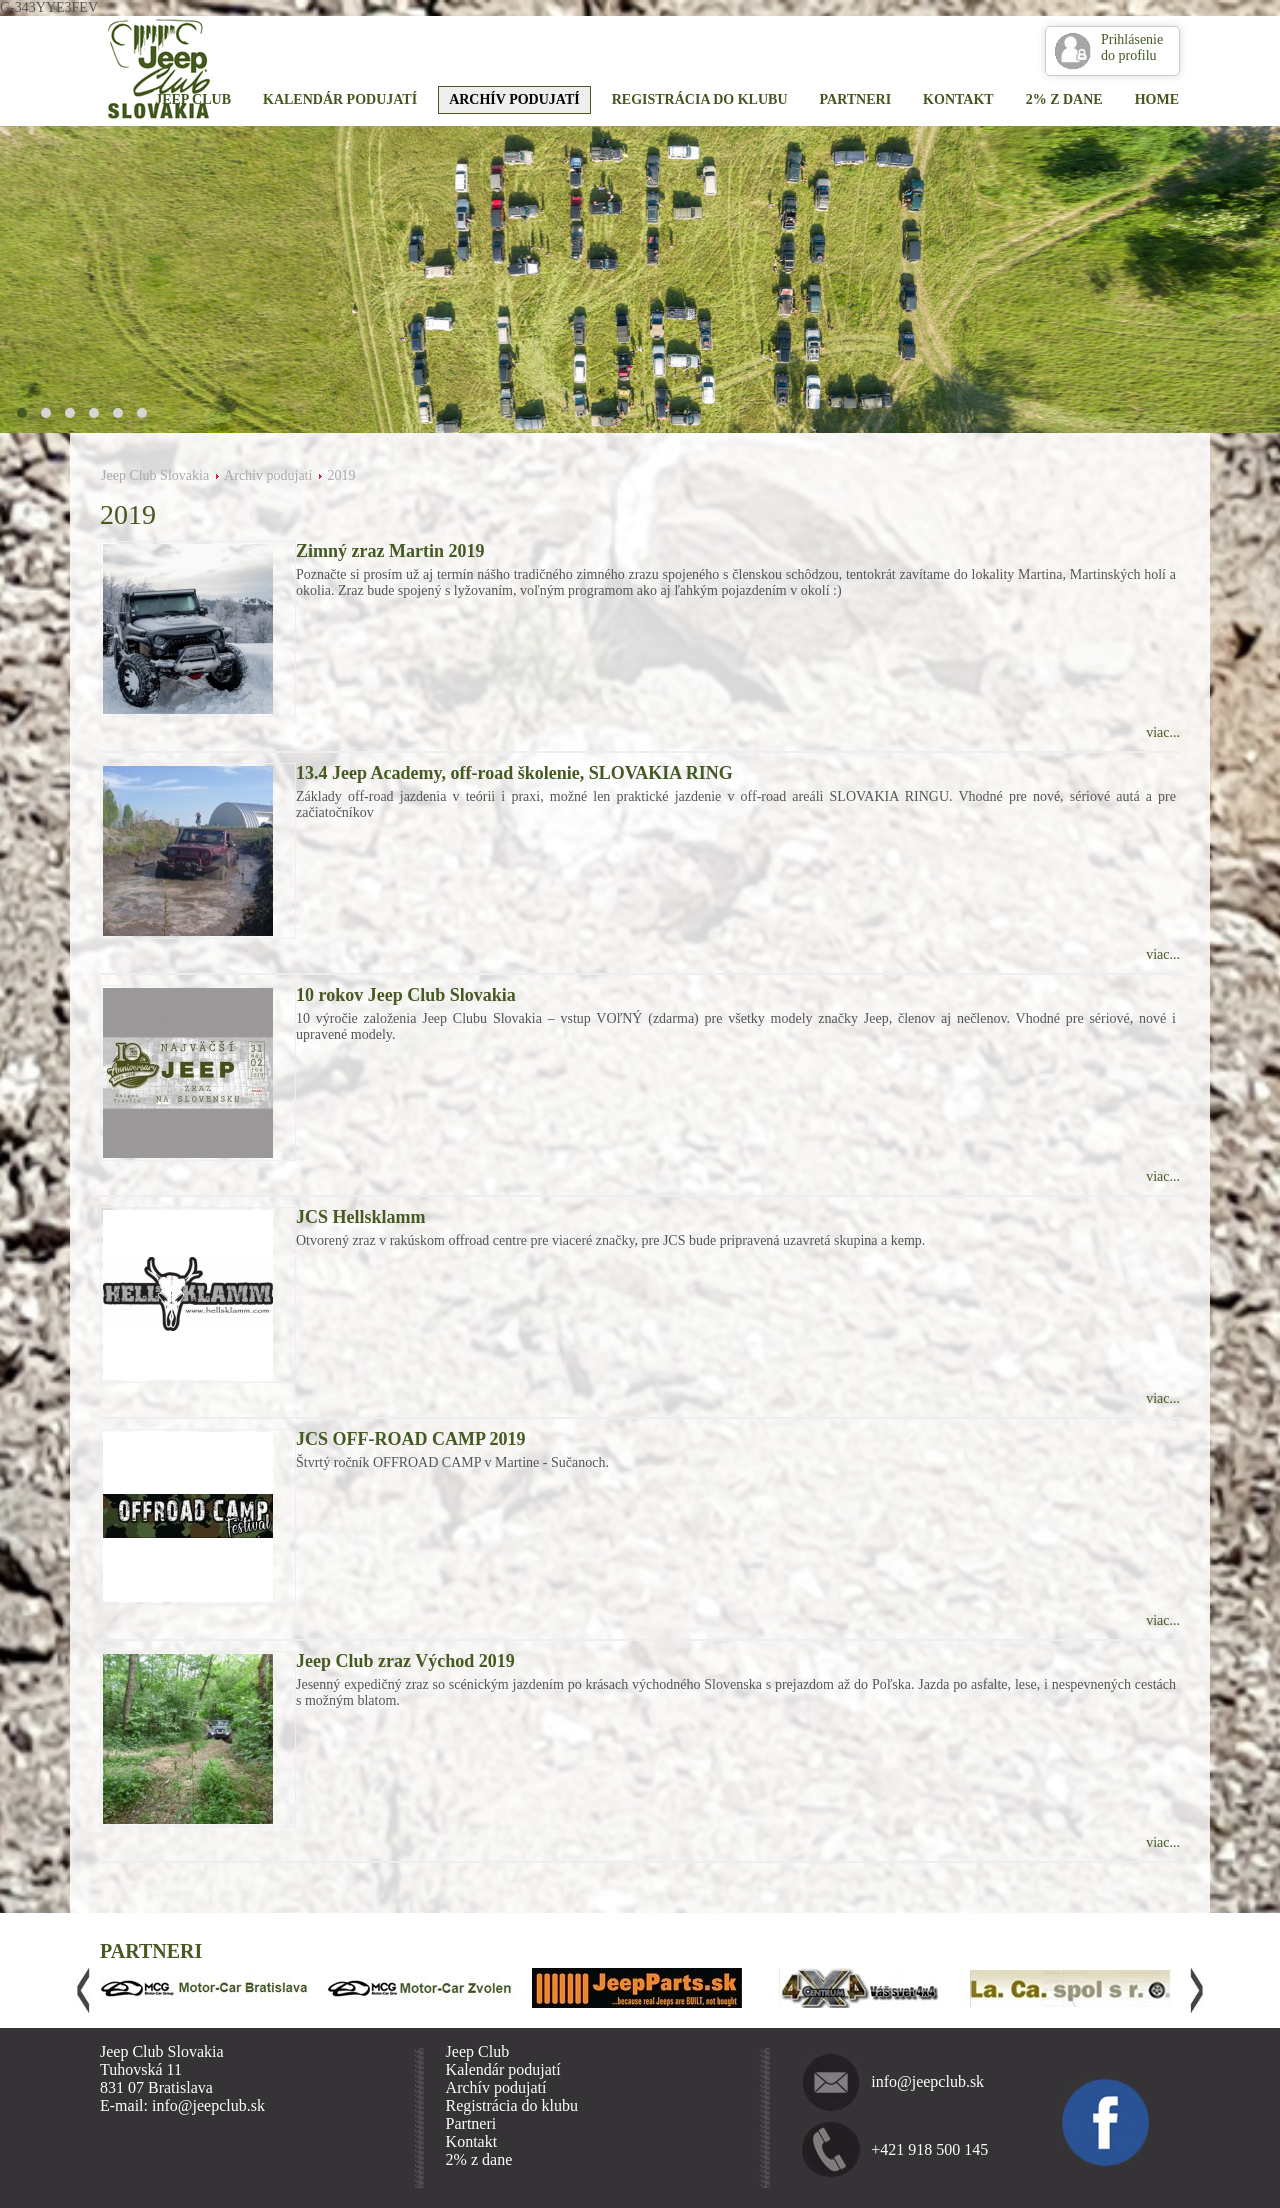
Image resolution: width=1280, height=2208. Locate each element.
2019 (341, 475)
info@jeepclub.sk (927, 2081)
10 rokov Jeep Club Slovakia (406, 995)
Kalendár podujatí (340, 99)
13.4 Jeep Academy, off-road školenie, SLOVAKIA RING (514, 773)
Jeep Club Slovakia (155, 475)
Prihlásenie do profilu (1132, 47)
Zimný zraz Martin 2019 (390, 551)
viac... (1163, 732)
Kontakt (958, 99)
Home (1157, 99)
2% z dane (1064, 99)
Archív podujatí (514, 99)
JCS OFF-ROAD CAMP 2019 (410, 1439)
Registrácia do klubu (700, 99)
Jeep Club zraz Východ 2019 (405, 1661)
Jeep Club (193, 99)
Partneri (856, 99)
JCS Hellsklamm (361, 1217)
